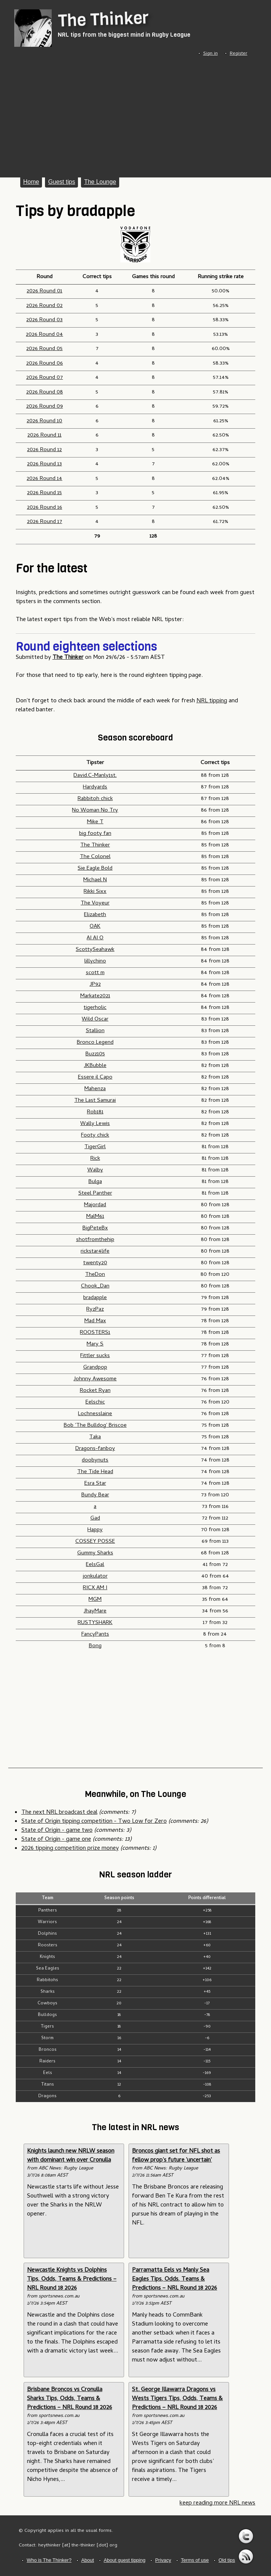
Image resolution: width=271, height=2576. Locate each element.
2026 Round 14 (44, 478)
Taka (95, 1437)
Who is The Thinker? (49, 2560)
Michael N (95, 880)
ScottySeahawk (95, 949)
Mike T (95, 822)
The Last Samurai (95, 1100)
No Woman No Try (95, 810)
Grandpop (95, 1367)
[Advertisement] (135, 115)
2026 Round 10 (44, 421)
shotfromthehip (95, 1239)
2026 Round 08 (44, 392)
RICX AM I (95, 1588)
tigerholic (95, 1007)
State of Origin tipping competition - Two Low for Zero (94, 1822)
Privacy (163, 2560)
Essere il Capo (95, 1077)
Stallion (95, 1031)
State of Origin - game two (57, 1831)
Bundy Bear (95, 1495)
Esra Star (95, 1483)
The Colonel (95, 856)
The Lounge (100, 182)
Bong (95, 1646)
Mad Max (95, 1321)
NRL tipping (211, 701)
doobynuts (95, 1460)
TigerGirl (95, 1147)
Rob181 (95, 1112)
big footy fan (95, 833)
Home (31, 182)
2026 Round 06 (44, 363)
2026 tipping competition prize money (70, 1848)
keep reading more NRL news (217, 2503)
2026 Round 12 (44, 449)
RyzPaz (95, 1309)
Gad (95, 1518)
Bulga (95, 1181)
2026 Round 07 (44, 377)
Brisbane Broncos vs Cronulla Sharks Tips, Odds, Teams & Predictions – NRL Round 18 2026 (69, 2399)
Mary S (95, 1344)
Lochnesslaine (95, 1413)
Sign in (210, 54)
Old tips (227, 2560)
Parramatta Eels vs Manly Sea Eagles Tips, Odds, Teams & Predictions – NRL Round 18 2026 (174, 2279)
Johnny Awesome (95, 1379)
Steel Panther (95, 1193)
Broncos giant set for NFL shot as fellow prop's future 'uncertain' (176, 2156)
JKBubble (95, 1065)
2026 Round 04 (44, 334)
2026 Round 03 (44, 320)
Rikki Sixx (95, 891)
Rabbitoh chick (95, 798)
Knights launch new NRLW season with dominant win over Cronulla (70, 2156)
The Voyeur (95, 903)
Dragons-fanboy (95, 1448)
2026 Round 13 (44, 464)
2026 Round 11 (44, 435)
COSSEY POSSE (95, 1541)
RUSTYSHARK (95, 1622)
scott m (95, 972)
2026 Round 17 (44, 521)
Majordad (95, 1205)
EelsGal (95, 1564)
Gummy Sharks (95, 1553)
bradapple (95, 1297)
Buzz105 (95, 1054)
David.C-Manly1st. (95, 775)
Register (238, 54)
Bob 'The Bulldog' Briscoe (95, 1425)
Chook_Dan (95, 1286)
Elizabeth (95, 914)
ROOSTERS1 (95, 1332)
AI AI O (95, 938)
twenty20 (95, 1263)
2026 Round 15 (44, 493)
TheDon (95, 1274)
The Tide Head (95, 1472)
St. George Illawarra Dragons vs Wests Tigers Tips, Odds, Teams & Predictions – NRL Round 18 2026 (177, 2399)
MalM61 (95, 1216)
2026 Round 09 (44, 406)
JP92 (95, 984)
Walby (95, 1170)
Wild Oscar (95, 1019)
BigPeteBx (95, 1228)
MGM (95, 1599)
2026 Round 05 (44, 348)
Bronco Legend (95, 1042)
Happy (95, 1530)
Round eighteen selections (86, 647)
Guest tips (61, 182)
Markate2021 (95, 996)
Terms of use (195, 2560)
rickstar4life (95, 1251)
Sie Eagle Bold (95, 868)
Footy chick (95, 1135)
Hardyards (95, 787)
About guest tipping (124, 2560)
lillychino (95, 961)
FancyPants (95, 1634)
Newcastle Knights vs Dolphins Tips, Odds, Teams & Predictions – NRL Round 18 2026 (72, 2279)
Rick (95, 1158)
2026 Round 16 (44, 507)
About (87, 2560)
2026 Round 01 (44, 291)
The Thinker (103, 19)
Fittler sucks (95, 1355)
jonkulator (95, 1576)
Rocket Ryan (95, 1390)
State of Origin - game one (56, 1839)
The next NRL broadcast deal (59, 1813)
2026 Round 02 (44, 305)
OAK (95, 926)
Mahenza (95, 1089)
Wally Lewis (95, 1123)
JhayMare (95, 1611)
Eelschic (95, 1402)
